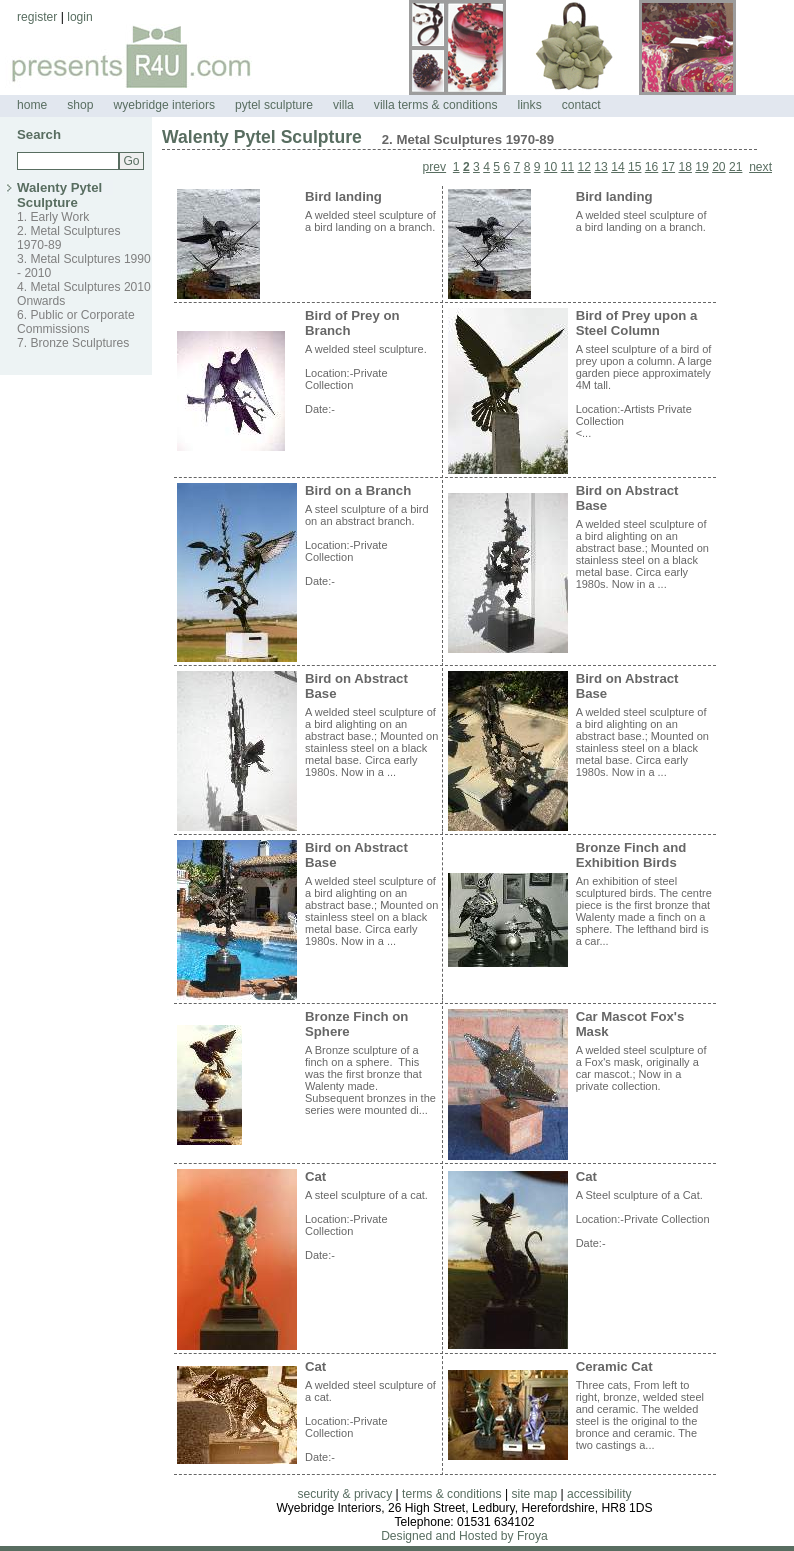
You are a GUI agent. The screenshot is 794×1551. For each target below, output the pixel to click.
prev (435, 167)
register (37, 17)
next (760, 167)
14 (617, 167)
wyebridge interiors (165, 105)
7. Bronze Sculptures (73, 343)
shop (80, 105)
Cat (315, 1176)
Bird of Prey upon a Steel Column (637, 323)
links (530, 105)
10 (550, 167)
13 (600, 167)
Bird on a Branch (358, 490)
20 (718, 167)
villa (343, 105)
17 (668, 167)
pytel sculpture (274, 105)
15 (634, 167)
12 (584, 167)
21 (735, 167)
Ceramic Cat (614, 1366)
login (80, 17)
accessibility (599, 1494)
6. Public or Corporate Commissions (76, 322)
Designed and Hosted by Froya (464, 1536)
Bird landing (343, 196)
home (32, 105)
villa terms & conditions (436, 105)
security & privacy (344, 1494)
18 (684, 167)
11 (567, 167)
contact (581, 105)
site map (534, 1494)
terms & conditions (451, 1494)
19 (701, 167)
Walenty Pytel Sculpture (59, 195)
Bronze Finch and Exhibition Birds (631, 855)
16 (651, 167)
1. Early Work (53, 217)
